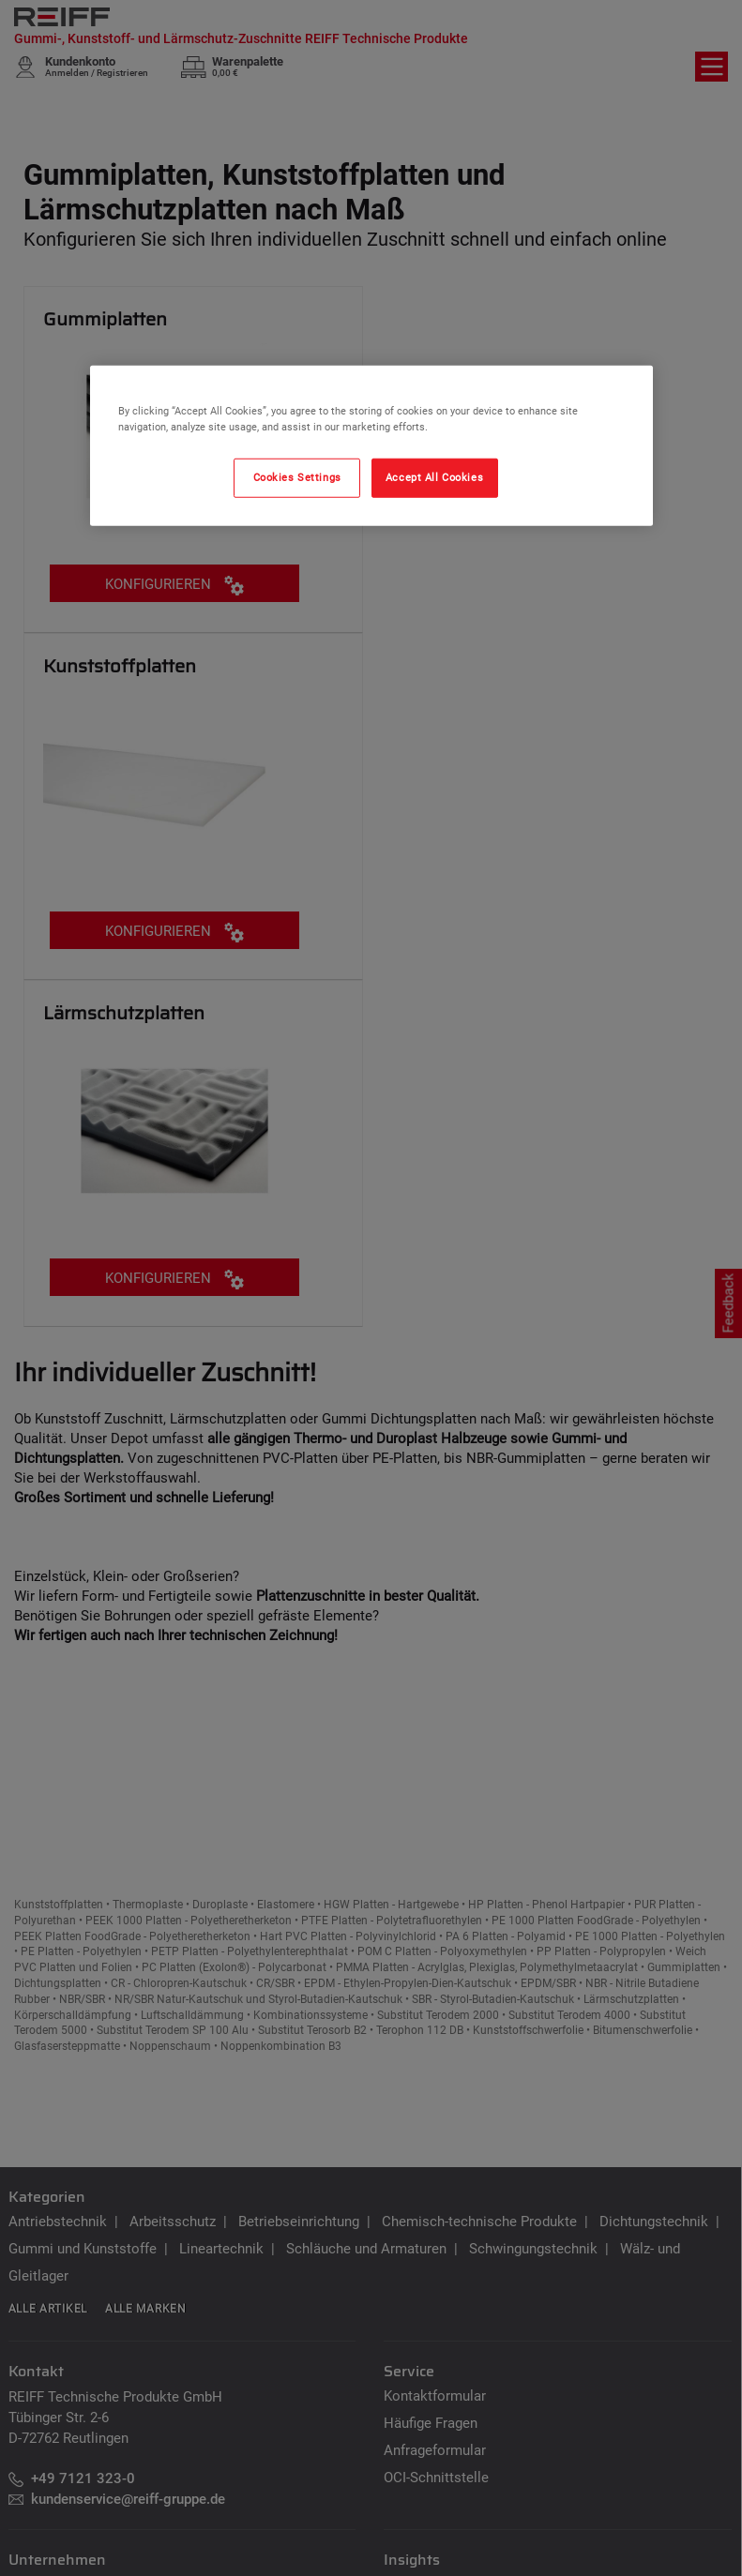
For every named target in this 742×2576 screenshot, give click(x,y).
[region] (371, 446)
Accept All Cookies (434, 477)
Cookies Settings (297, 477)
